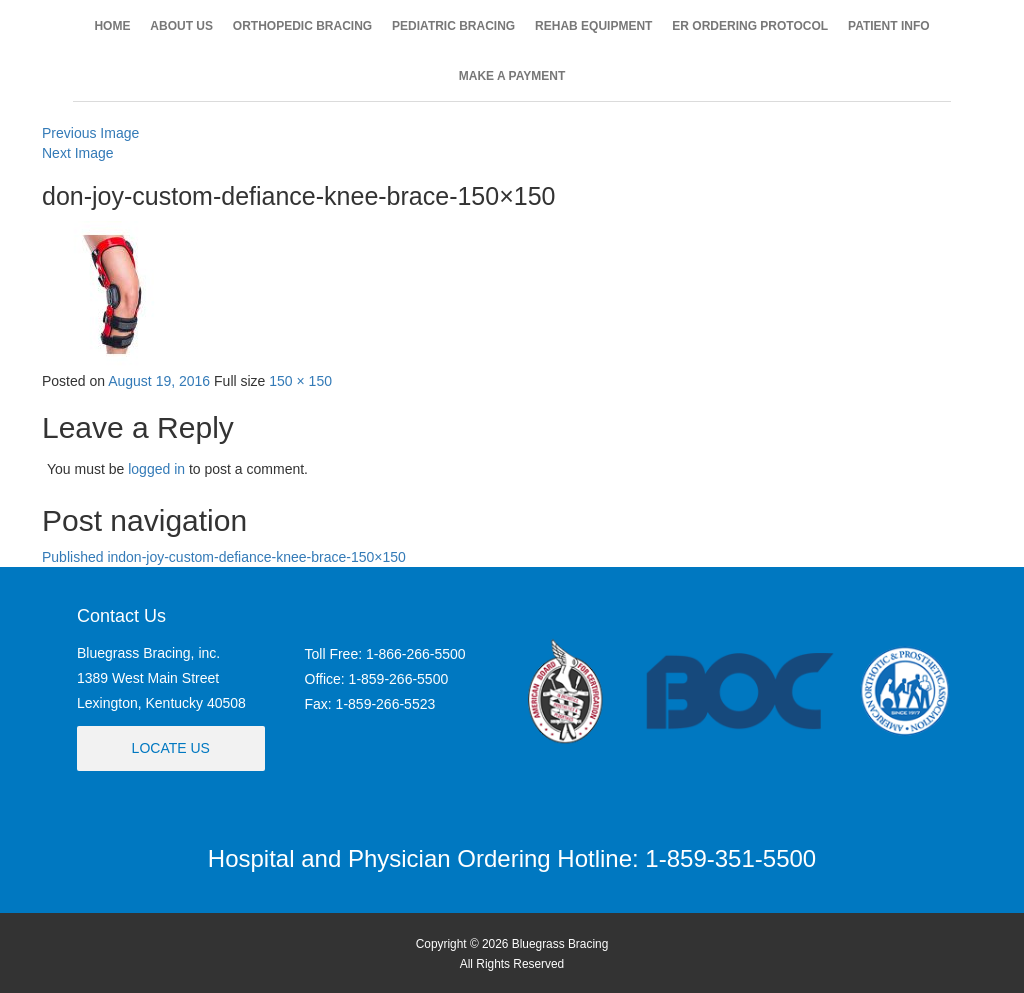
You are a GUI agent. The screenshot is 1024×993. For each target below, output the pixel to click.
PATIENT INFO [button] (889, 26)
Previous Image (90, 133)
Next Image (78, 153)
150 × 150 (300, 381)
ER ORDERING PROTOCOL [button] (750, 26)
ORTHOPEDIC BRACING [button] (302, 26)
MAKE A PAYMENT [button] (512, 76)
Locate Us (171, 748)
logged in (156, 469)
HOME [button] (112, 26)
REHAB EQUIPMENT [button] (593, 26)
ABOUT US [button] (181, 26)
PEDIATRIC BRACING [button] (453, 26)
